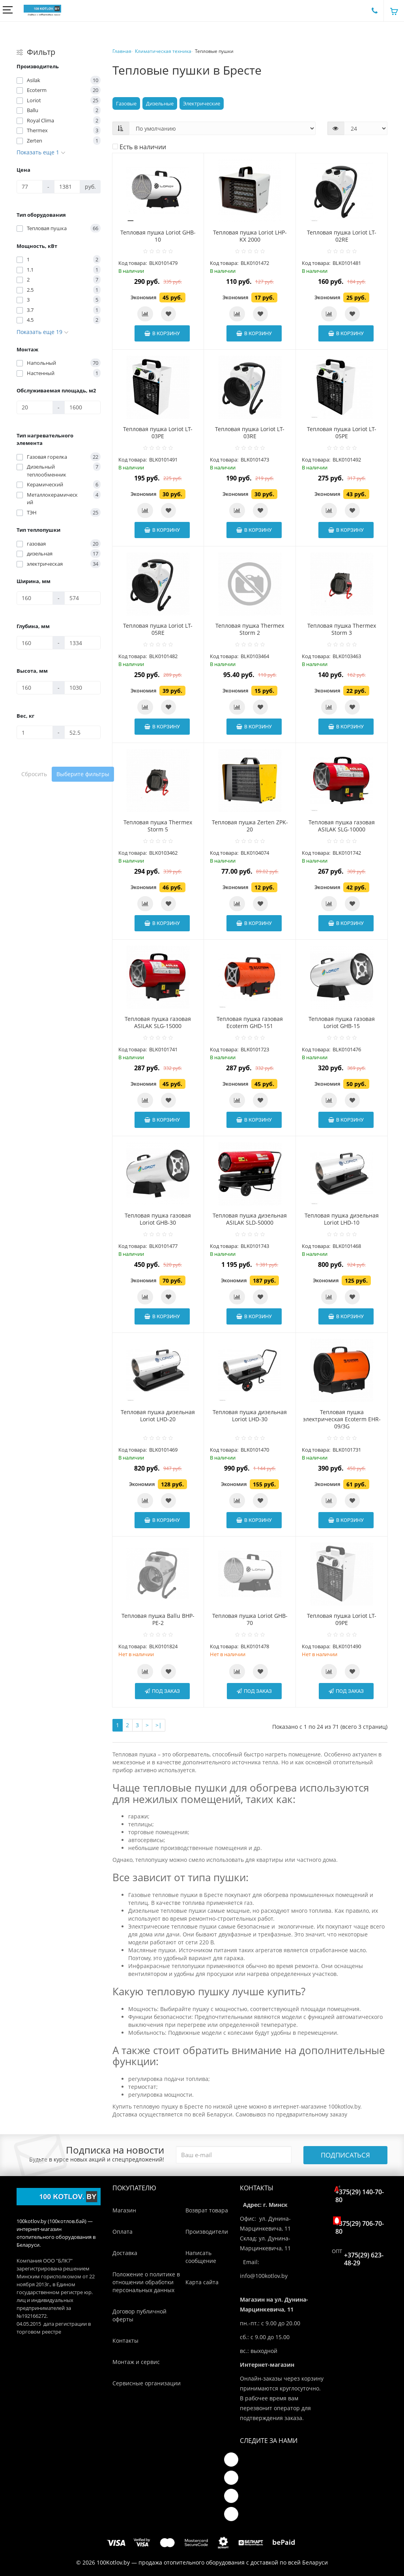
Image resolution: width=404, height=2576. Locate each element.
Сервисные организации (146, 2383)
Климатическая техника (163, 51)
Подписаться (345, 2154)
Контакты (125, 2340)
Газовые (126, 103)
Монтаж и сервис (136, 2362)
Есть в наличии (139, 147)
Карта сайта (202, 2282)
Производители (206, 2231)
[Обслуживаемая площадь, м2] (35, 407)
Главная (121, 51)
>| (158, 1725)
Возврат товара (206, 2210)
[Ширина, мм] (35, 598)
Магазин (124, 2210)
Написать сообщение (200, 2257)
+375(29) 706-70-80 (359, 2226)
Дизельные (160, 103)
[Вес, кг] (35, 732)
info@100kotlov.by (264, 2276)
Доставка (124, 2253)
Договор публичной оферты (139, 2315)
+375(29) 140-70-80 (359, 2194)
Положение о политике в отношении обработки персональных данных (146, 2282)
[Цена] (30, 186)
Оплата (122, 2231)
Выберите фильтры (82, 774)
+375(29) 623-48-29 (363, 2259)
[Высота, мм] (35, 687)
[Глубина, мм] (35, 642)
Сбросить (34, 774)
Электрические (201, 103)
